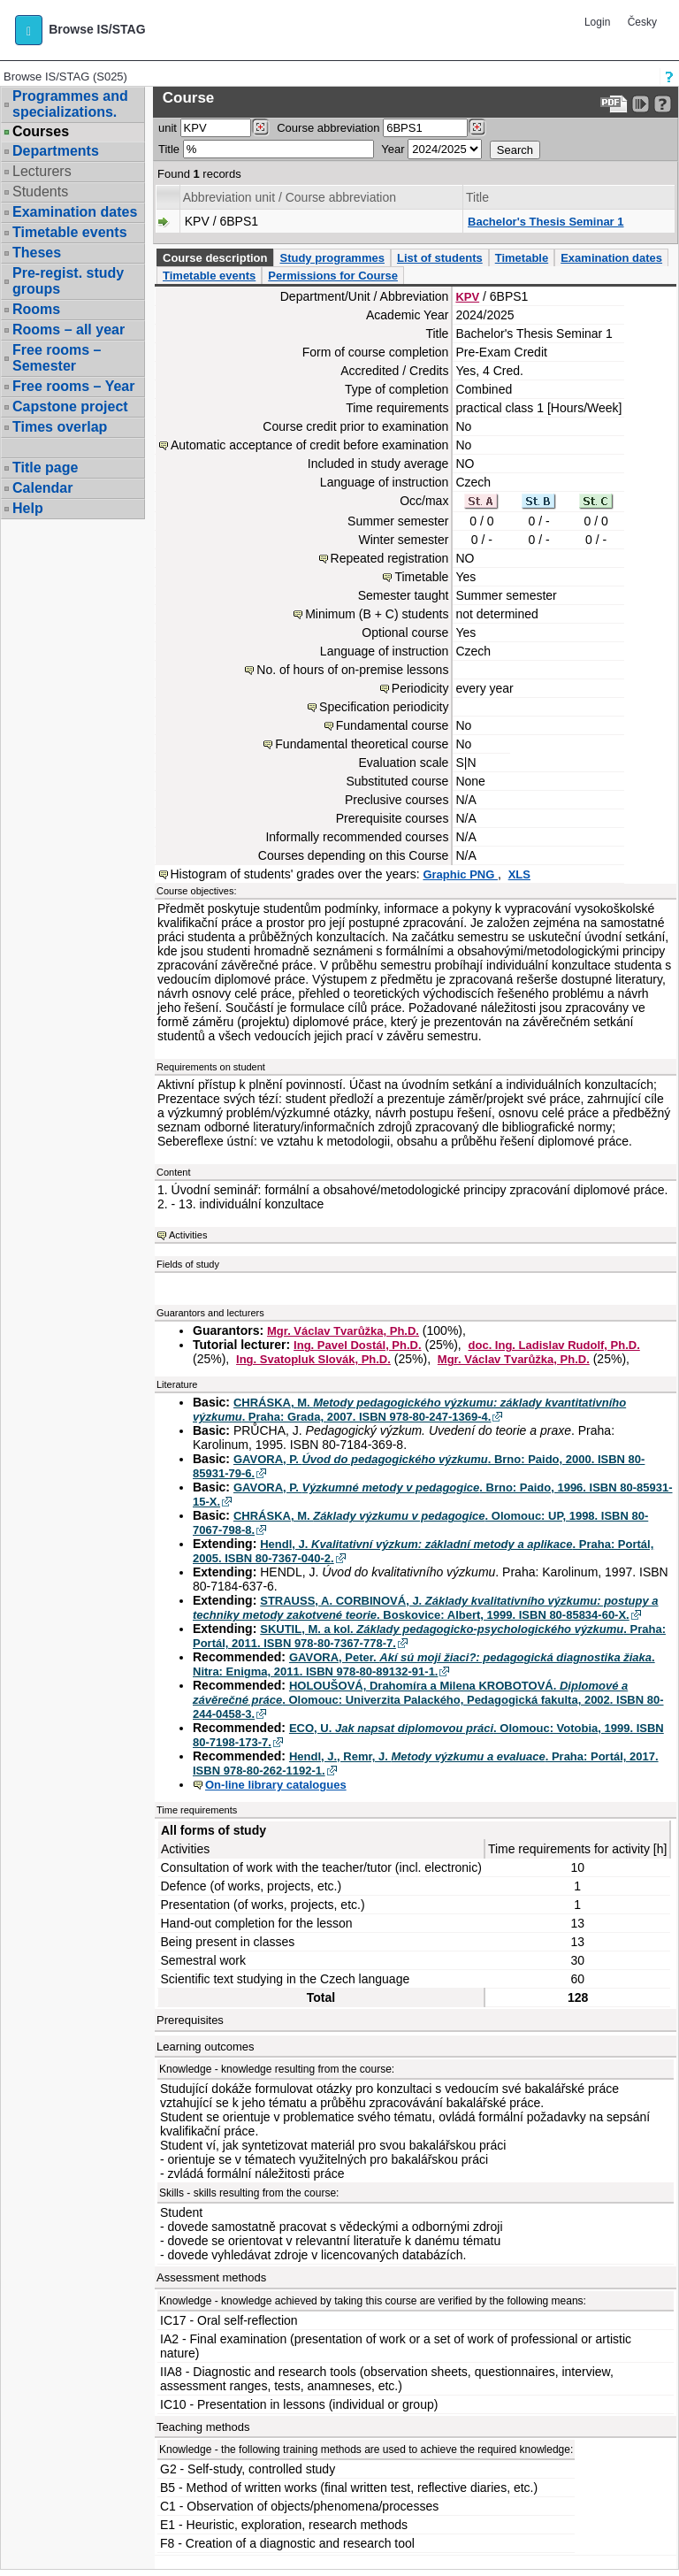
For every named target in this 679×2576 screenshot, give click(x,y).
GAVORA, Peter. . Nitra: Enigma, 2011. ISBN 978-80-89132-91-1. (424, 1664)
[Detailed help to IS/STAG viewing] (662, 104)
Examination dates (74, 211)
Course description (215, 257)
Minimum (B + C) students (376, 614)
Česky (642, 22)
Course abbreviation (328, 127)
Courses (40, 132)
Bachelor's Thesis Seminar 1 (546, 221)
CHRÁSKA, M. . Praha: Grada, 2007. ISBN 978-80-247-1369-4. (409, 1409)
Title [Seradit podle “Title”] (477, 197)
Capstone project (70, 406)
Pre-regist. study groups (68, 280)
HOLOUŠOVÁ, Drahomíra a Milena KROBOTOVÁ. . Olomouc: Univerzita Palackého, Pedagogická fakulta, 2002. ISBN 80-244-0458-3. (428, 1700)
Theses (36, 252)
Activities (188, 1235)
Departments (55, 150)
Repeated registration (390, 558)
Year (392, 149)
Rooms (36, 309)
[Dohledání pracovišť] (260, 127)
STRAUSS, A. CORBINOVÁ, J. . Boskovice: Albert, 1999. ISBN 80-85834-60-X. (426, 1608)
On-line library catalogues (276, 1784)
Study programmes (331, 257)
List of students (440, 257)
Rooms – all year (68, 329)
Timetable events (69, 232)
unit (167, 127)
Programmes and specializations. (70, 103)
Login (597, 22)
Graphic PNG (460, 874)
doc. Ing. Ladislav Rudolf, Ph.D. (554, 1345)
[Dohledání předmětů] (477, 127)
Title (168, 149)
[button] (28, 30)
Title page (45, 467)
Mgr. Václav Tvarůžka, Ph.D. (343, 1331)
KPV (467, 296)
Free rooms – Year (73, 386)
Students (40, 191)
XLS (519, 874)
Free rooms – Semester (56, 357)
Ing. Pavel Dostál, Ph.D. (357, 1345)
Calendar (42, 487)
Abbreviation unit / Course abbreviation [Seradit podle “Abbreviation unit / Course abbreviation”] (289, 197)
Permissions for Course (333, 275)
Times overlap (59, 426)
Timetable (521, 257)
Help (27, 508)
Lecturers (42, 171)
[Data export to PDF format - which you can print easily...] (614, 104)
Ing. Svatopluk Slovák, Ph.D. (313, 1359)
